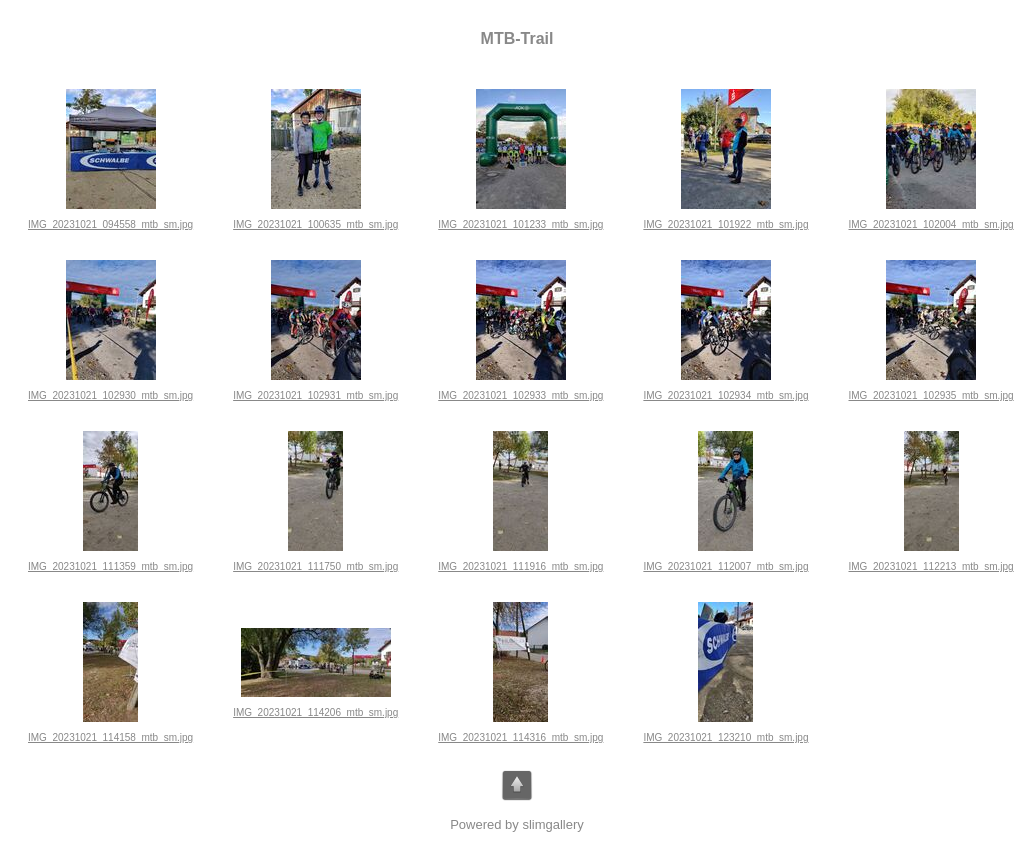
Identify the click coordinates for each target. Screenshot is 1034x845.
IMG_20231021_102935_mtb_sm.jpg (931, 395)
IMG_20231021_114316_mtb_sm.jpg (520, 737)
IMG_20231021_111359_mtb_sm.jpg (110, 566)
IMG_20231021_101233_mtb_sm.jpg (520, 224)
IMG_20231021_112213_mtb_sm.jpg (931, 566)
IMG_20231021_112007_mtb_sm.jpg (725, 566)
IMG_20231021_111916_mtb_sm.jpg (520, 566)
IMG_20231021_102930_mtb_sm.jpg (110, 395)
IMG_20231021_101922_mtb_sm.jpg (725, 224)
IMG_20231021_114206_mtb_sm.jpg (315, 712)
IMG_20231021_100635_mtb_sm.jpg (315, 224)
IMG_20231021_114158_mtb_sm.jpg (110, 737)
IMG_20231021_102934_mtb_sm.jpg (725, 395)
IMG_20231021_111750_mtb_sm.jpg (315, 566)
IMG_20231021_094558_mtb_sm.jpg (110, 224)
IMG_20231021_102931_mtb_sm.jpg (315, 395)
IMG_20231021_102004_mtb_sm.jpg (931, 224)
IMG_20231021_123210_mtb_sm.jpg (725, 737)
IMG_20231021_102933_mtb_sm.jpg (520, 395)
